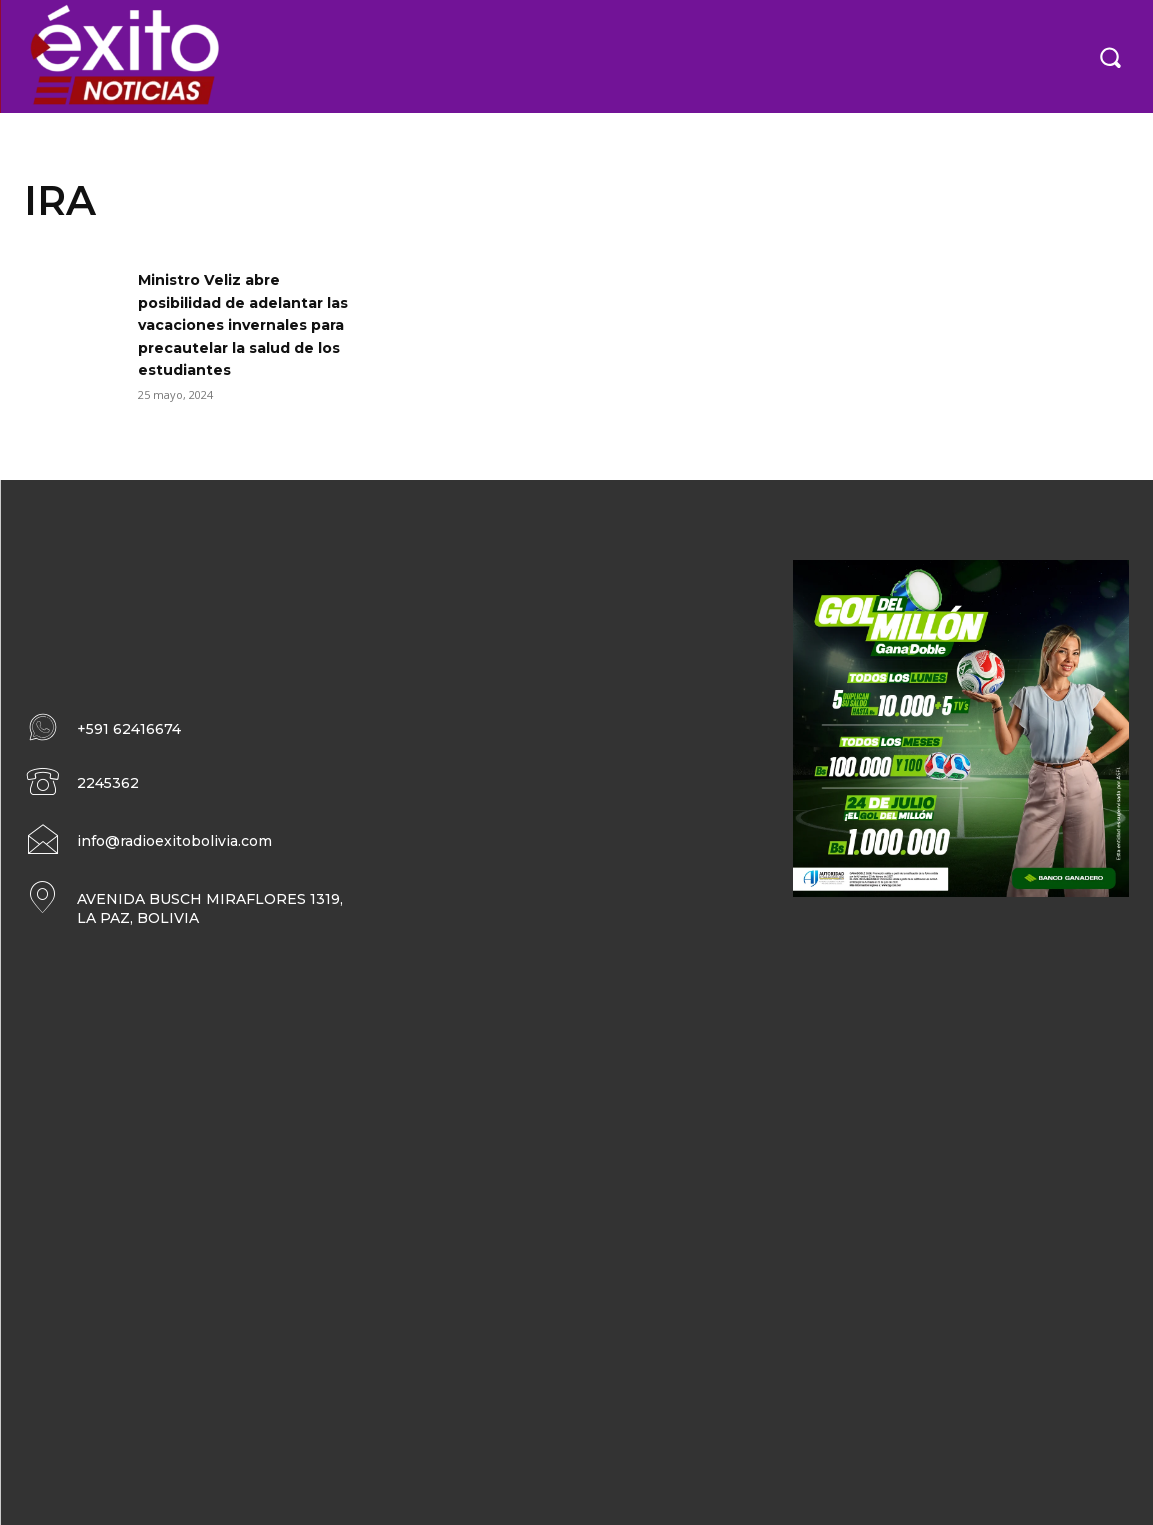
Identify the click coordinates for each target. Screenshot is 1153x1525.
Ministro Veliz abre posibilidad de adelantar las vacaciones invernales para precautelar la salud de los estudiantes (248, 324)
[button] (1110, 56)
